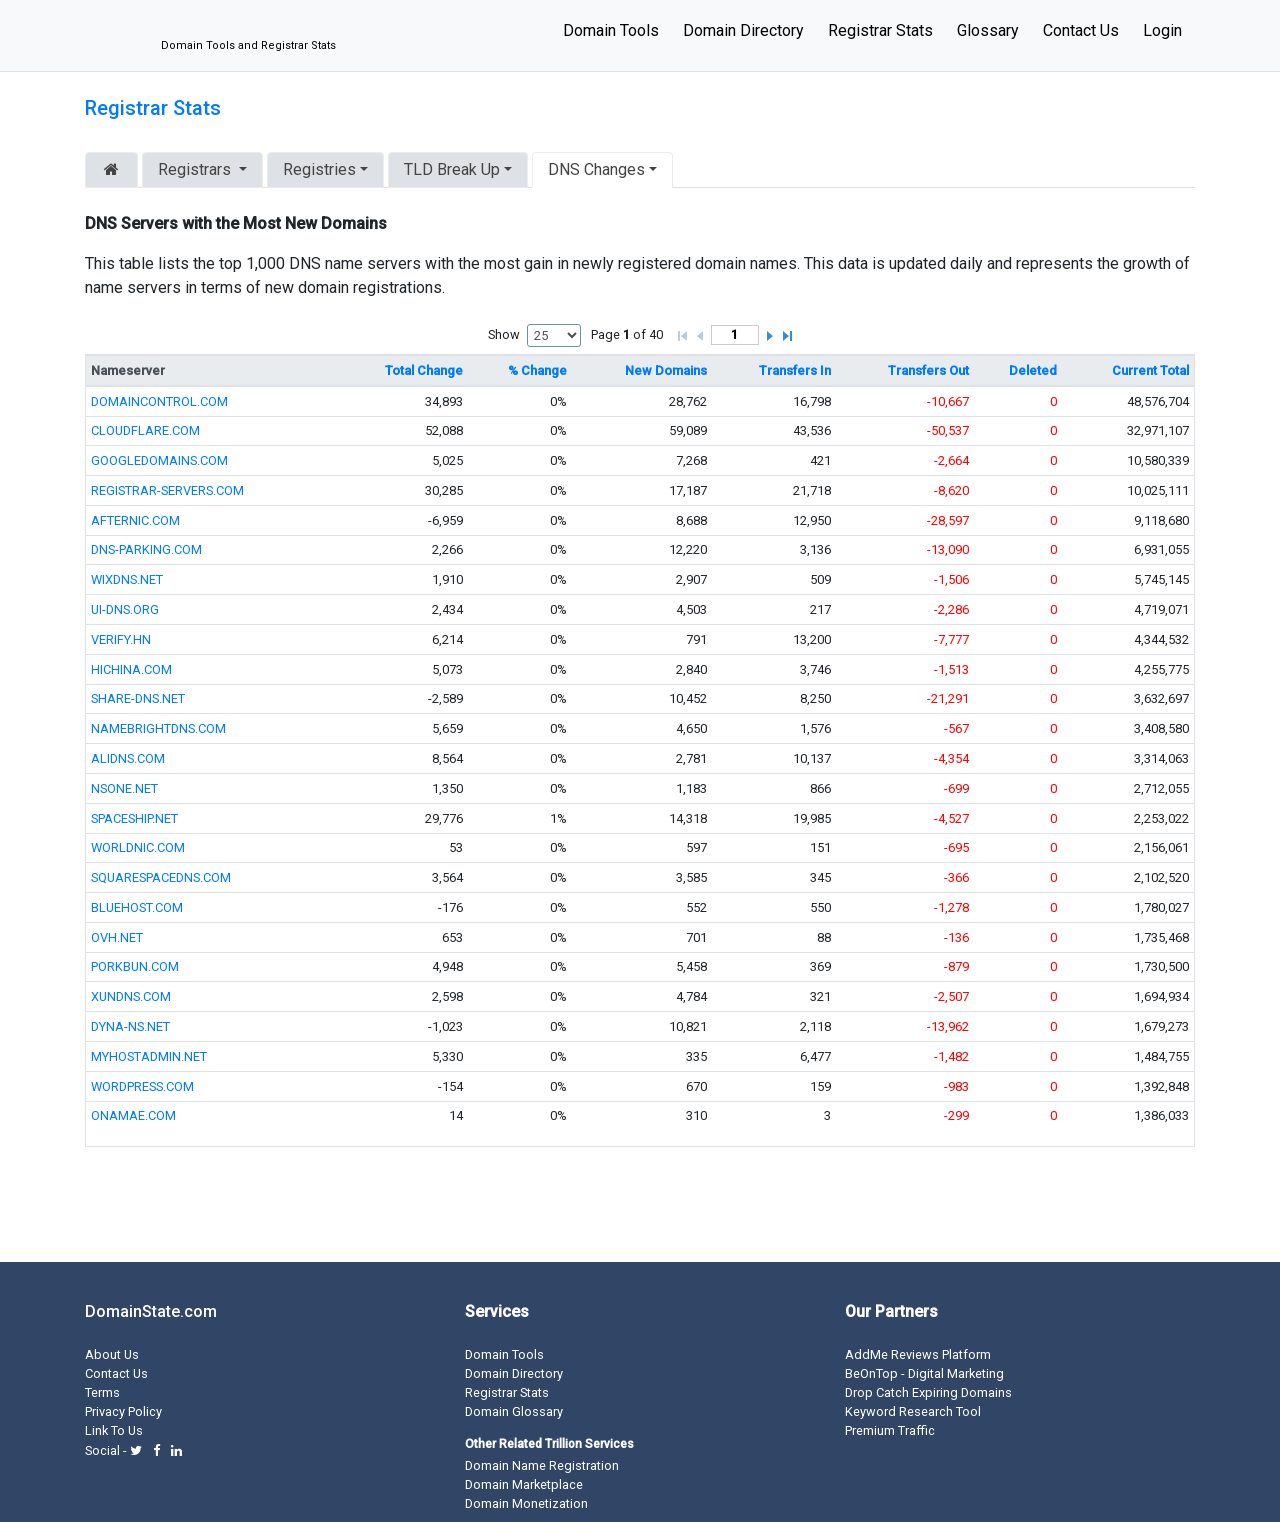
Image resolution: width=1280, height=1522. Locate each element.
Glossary (988, 30)
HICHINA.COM (131, 669)
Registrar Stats (880, 30)
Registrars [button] (196, 169)
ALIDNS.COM (128, 758)
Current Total (1150, 370)
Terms (102, 1392)
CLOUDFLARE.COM (145, 430)
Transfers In (795, 370)
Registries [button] (319, 169)
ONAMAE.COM (133, 1115)
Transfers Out (928, 370)
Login (1162, 30)
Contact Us (1081, 30)
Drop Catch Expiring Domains (928, 1392)
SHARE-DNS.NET (138, 698)
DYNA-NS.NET (130, 1026)
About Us (112, 1354)
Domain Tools (611, 30)
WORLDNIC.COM (138, 847)
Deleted (1033, 370)
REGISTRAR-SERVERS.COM (167, 490)
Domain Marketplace (524, 1484)
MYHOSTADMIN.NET (149, 1056)
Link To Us (114, 1430)
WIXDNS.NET (127, 579)
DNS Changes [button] (596, 169)
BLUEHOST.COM (137, 907)
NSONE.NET (124, 788)
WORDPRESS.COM (142, 1086)
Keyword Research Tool (913, 1411)
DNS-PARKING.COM (146, 549)
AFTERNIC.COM (135, 520)
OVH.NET (117, 937)
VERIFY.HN (121, 639)
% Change (537, 370)
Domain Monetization (526, 1503)
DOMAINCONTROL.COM (159, 401)
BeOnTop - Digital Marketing (924, 1373)
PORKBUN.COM (135, 966)
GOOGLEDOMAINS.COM (159, 460)
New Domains (666, 370)
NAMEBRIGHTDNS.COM (158, 728)
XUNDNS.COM (131, 996)
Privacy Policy (123, 1411)
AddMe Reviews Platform (918, 1354)
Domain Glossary (514, 1411)
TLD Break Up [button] (452, 169)
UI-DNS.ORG (125, 609)
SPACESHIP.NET (134, 818)
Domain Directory (743, 30)
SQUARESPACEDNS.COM (161, 877)
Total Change (424, 370)
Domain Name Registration (542, 1465)
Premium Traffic (890, 1430)
